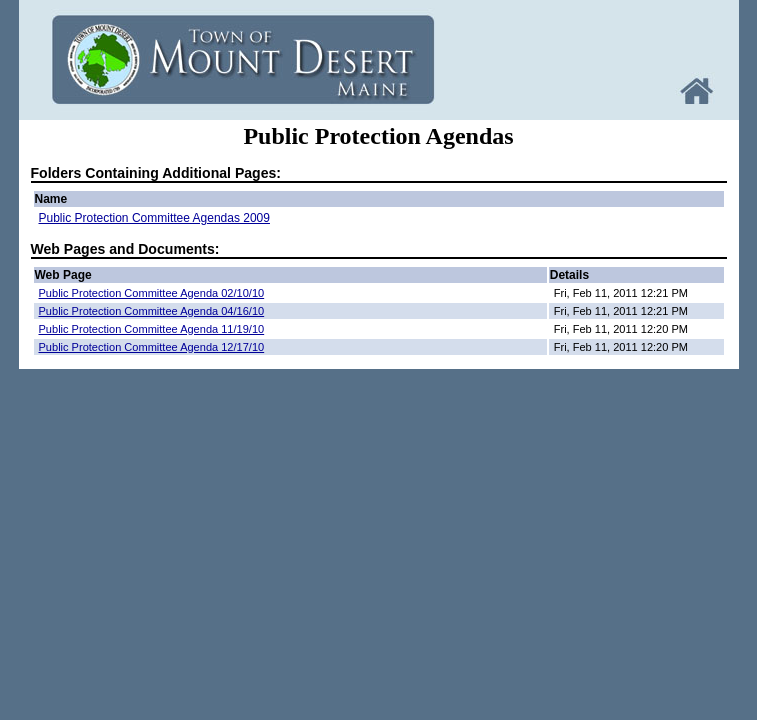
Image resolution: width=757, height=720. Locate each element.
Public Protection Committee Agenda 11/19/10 (152, 329)
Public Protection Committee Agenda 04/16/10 (152, 311)
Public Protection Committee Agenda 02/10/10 (152, 293)
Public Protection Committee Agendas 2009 (154, 218)
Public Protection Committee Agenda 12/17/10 (152, 347)
